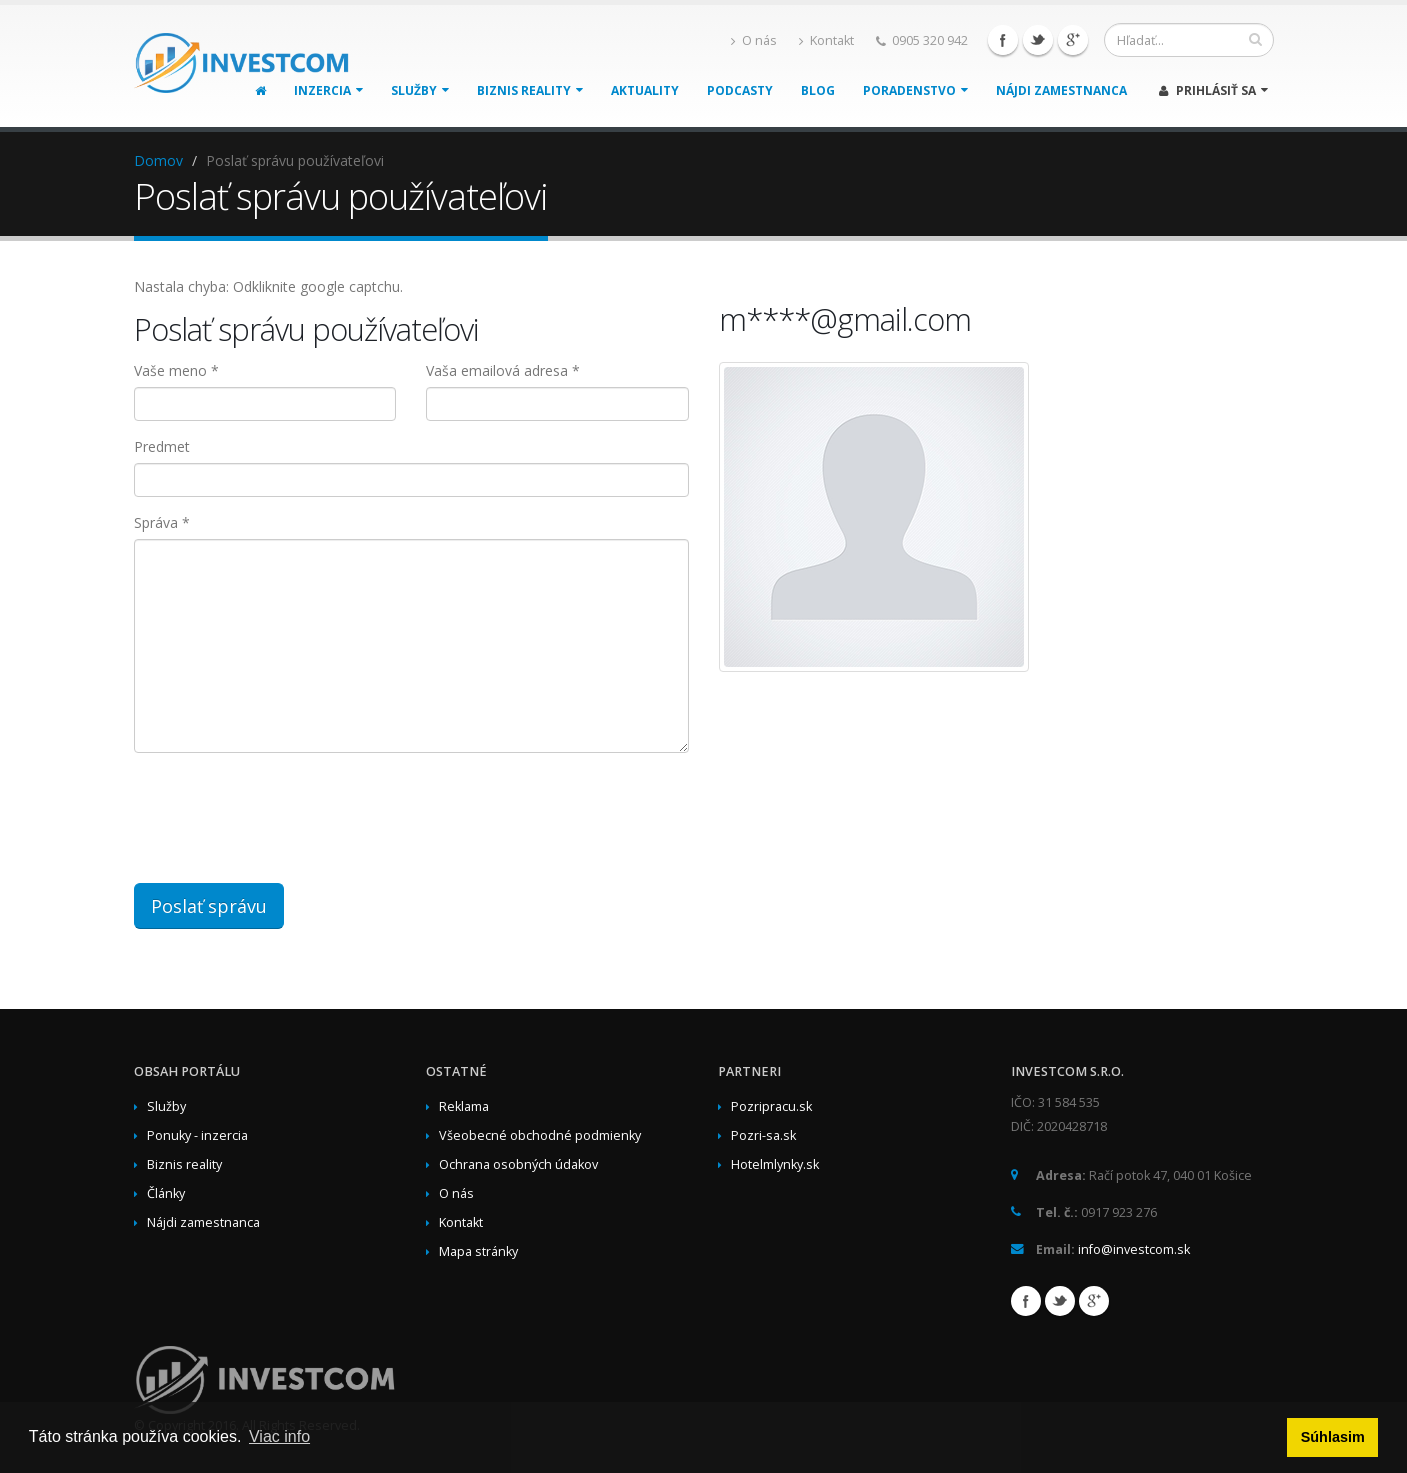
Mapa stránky (478, 1251)
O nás (754, 40)
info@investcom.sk (1134, 1249)
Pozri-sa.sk (763, 1135)
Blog (818, 90)
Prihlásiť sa (1213, 90)
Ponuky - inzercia (197, 1135)
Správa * (162, 522)
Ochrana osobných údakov (518, 1164)
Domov (158, 160)
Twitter (1038, 40)
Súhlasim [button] (1333, 1437)
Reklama (464, 1106)
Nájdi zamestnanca (1061, 90)
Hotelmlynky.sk (775, 1164)
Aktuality (645, 90)
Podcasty (740, 90)
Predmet (162, 446)
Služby (420, 90)
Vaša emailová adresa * (503, 370)
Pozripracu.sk (771, 1106)
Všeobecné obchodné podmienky (540, 1135)
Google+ (1073, 40)
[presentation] (439, 807)
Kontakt (826, 40)
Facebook (1003, 40)
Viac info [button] (279, 1436)
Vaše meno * (176, 370)
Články (166, 1193)
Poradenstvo (915, 90)
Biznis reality (530, 90)
